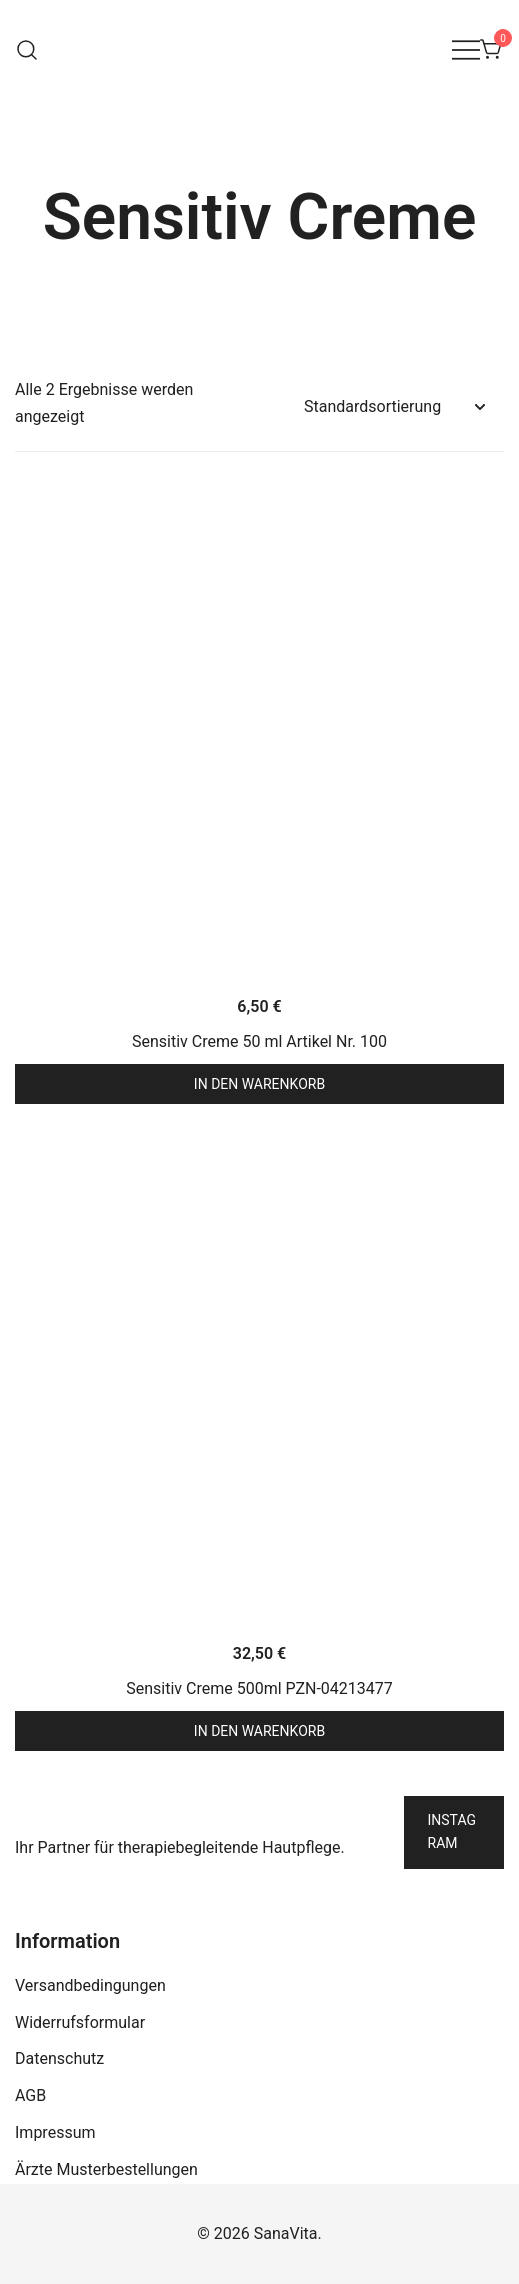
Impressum (55, 2132)
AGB (30, 2095)
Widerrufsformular (80, 2022)
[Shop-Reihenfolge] (394, 407)
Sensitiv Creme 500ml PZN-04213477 (259, 1688)
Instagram (452, 1832)
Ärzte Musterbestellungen (106, 2169)
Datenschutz (59, 2058)
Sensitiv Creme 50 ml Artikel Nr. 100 (259, 1041)
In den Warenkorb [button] (259, 1084)
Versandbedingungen (90, 1985)
